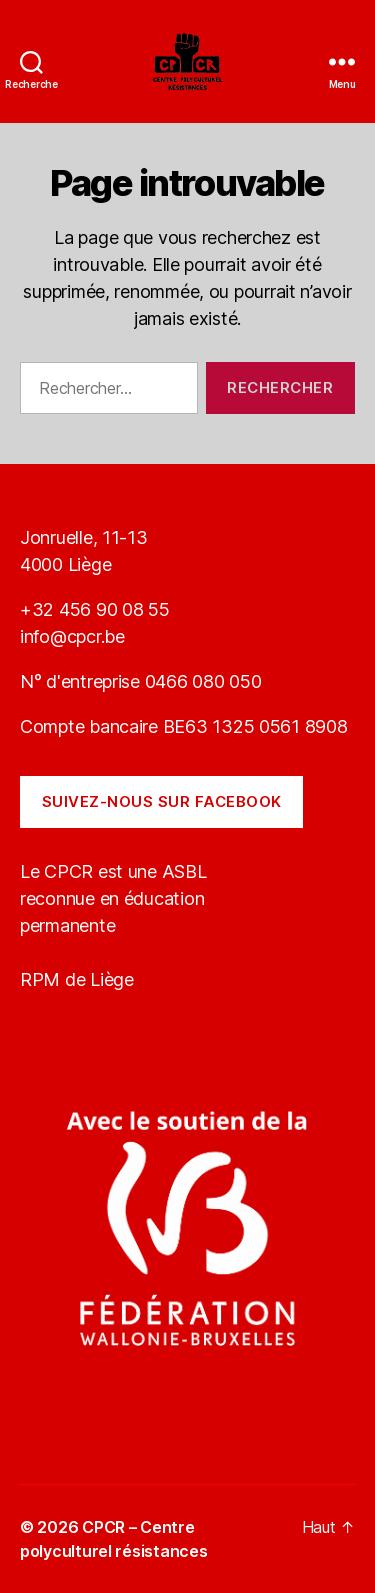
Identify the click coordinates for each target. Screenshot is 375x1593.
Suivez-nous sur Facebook (162, 801)
